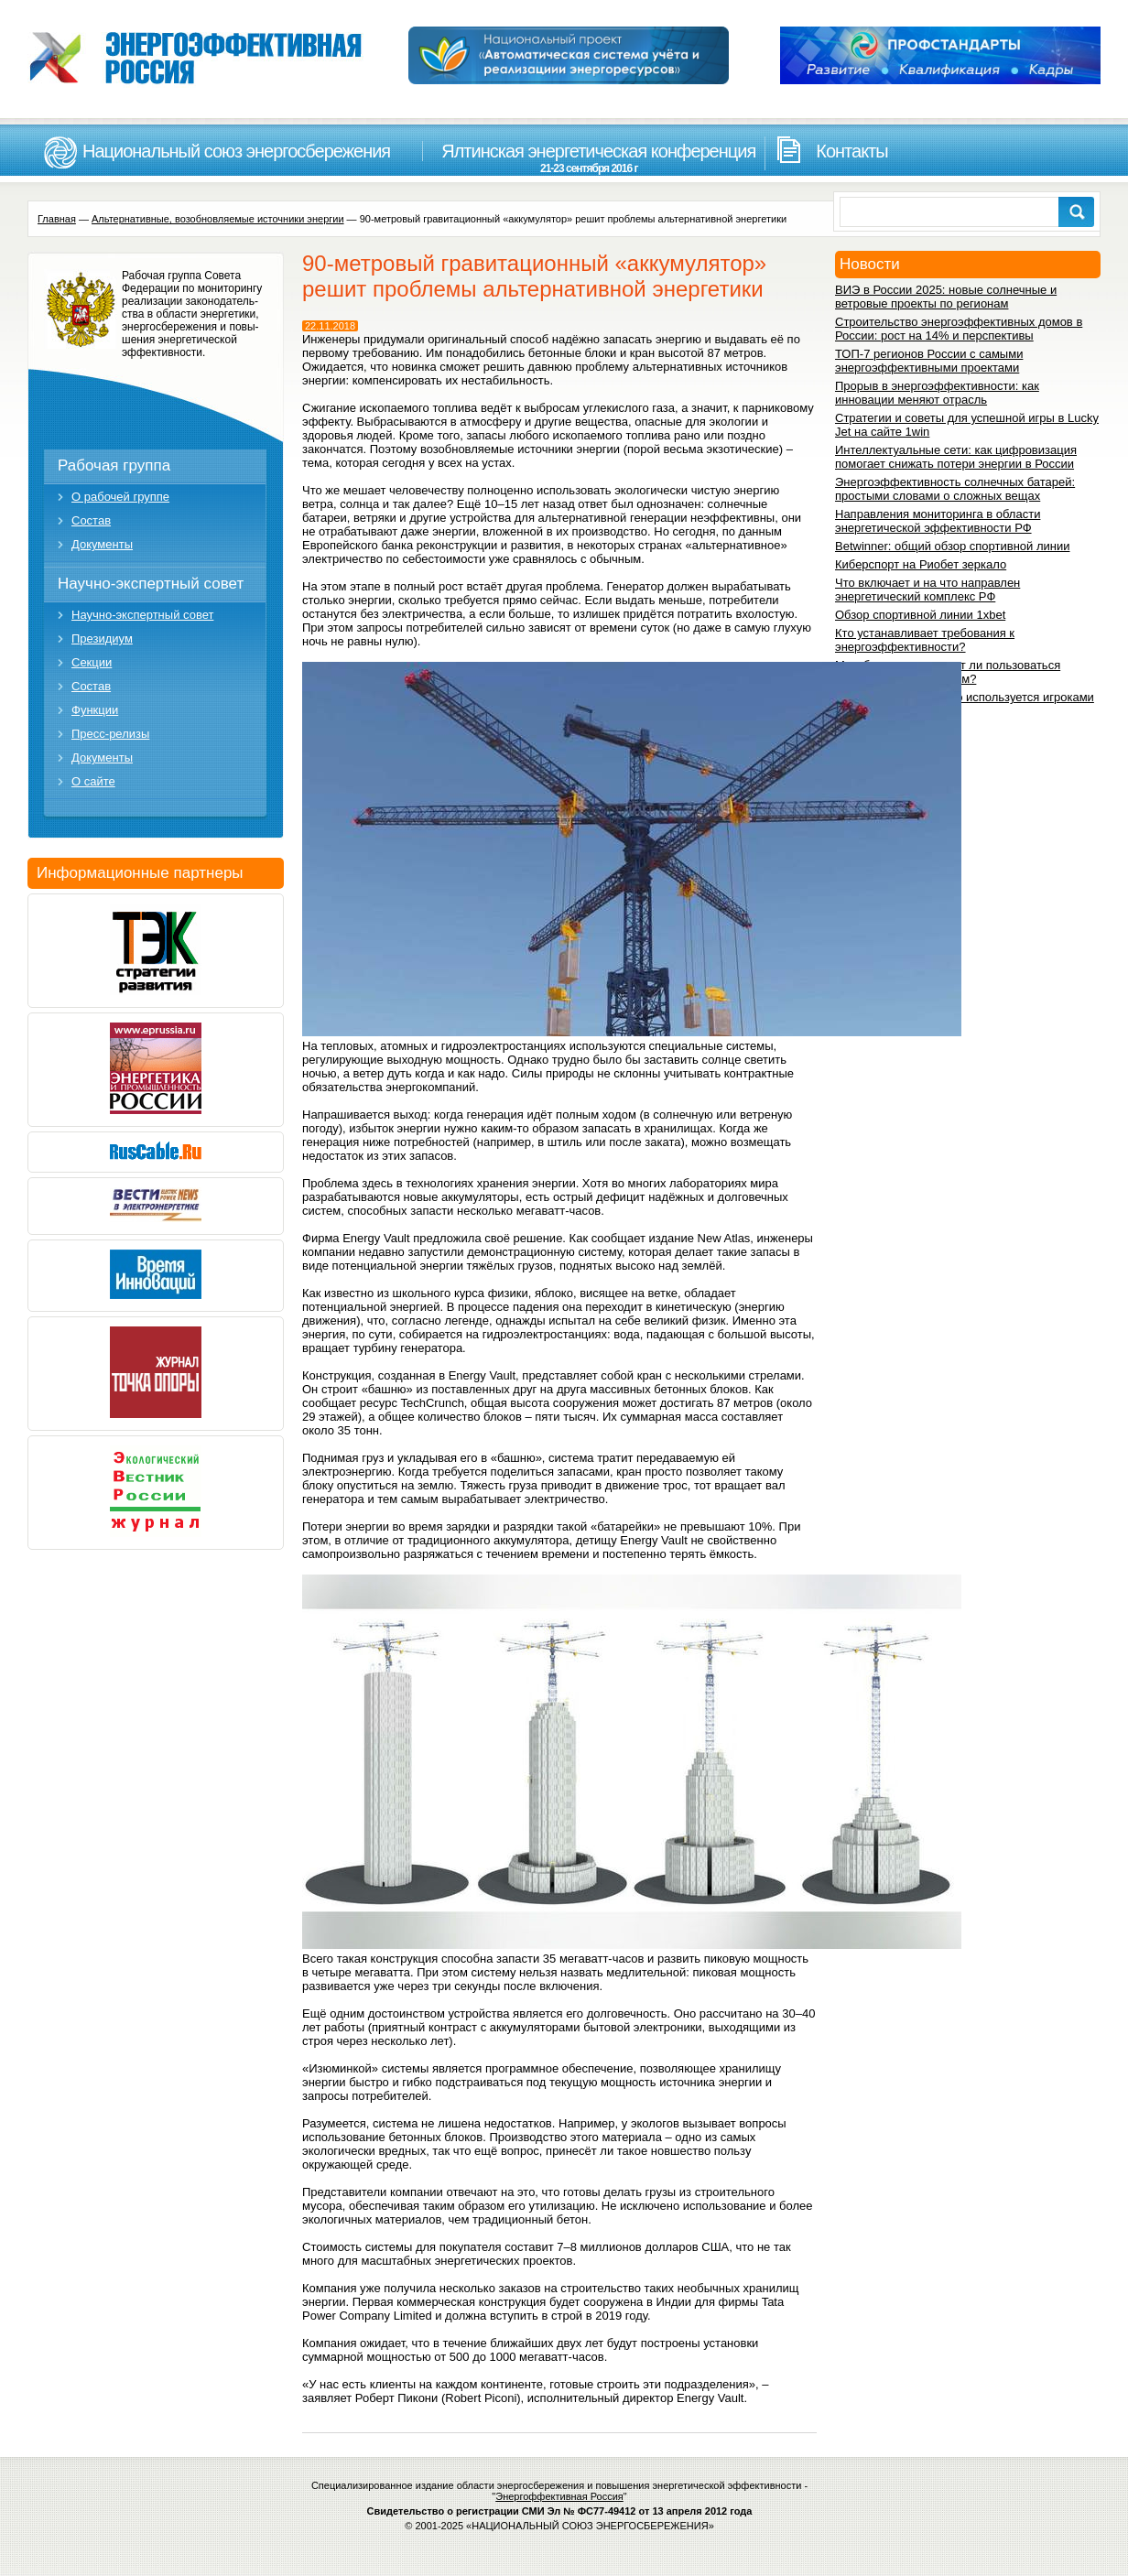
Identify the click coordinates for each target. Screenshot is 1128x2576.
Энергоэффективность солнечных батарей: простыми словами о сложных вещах (955, 489)
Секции (91, 662)
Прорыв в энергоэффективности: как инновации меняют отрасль (937, 392)
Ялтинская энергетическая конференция (588, 158)
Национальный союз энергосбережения (236, 151)
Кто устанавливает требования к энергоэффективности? (924, 640)
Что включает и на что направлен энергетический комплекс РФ (927, 589)
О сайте (93, 781)
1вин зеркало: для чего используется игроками (964, 697)
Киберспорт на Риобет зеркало (920, 564)
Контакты (851, 151)
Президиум (102, 638)
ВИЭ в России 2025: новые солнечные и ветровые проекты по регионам (946, 296)
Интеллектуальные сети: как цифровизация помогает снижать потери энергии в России (956, 457)
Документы (102, 544)
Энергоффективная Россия (559, 2496)
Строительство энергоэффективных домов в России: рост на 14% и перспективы (958, 328)
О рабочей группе (120, 496)
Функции (94, 710)
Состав (91, 520)
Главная (57, 218)
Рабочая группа (114, 465)
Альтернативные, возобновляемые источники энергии (218, 218)
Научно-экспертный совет (151, 583)
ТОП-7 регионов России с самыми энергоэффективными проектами (929, 360)
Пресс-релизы (110, 734)
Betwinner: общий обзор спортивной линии (952, 546)
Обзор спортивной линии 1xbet (920, 615)
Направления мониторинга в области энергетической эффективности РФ (937, 521)
